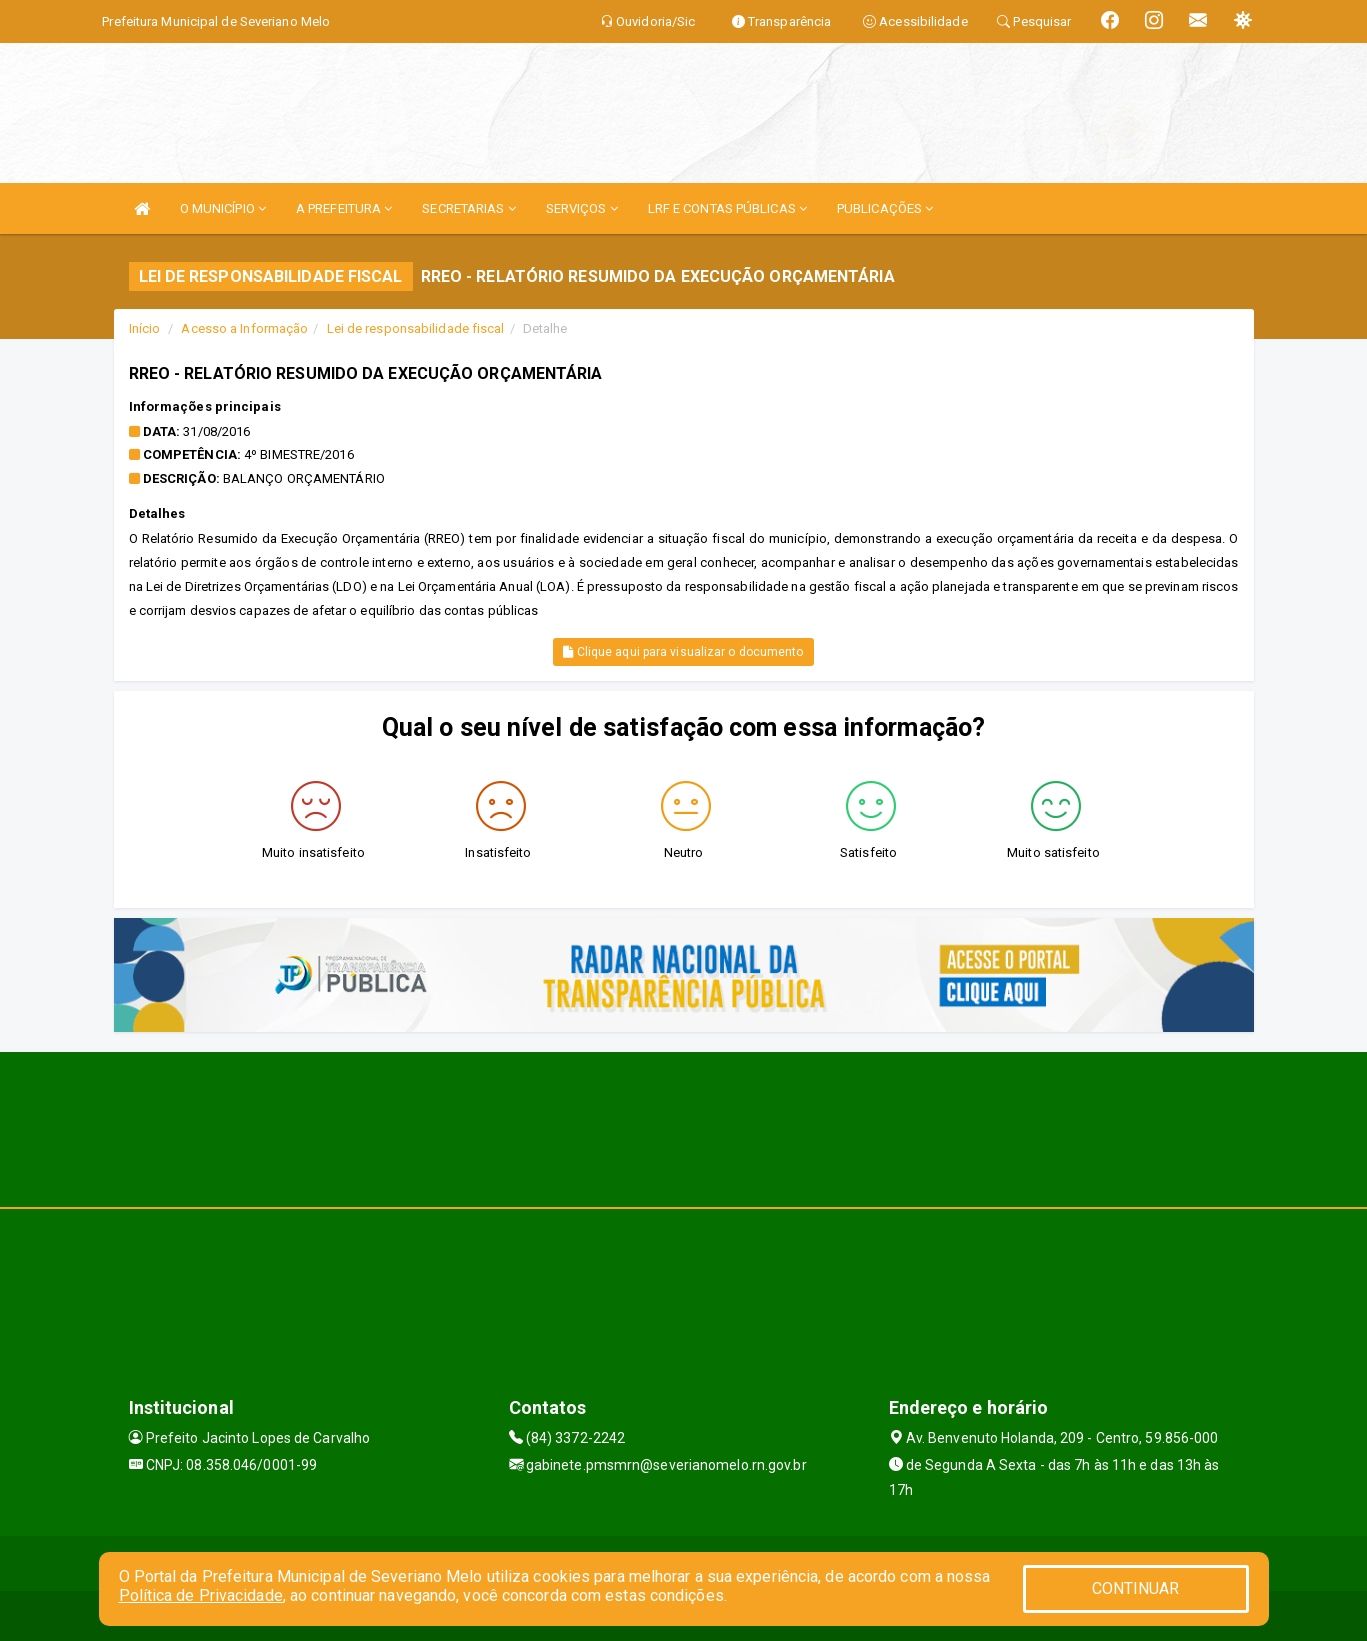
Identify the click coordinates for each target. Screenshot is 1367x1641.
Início (145, 328)
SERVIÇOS (582, 208)
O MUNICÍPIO (223, 208)
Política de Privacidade (201, 1595)
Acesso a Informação (244, 328)
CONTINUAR (1136, 1588)
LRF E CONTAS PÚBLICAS (727, 208)
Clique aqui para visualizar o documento (683, 652)
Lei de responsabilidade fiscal (416, 328)
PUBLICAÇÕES (885, 208)
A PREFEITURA (344, 208)
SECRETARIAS (468, 208)
